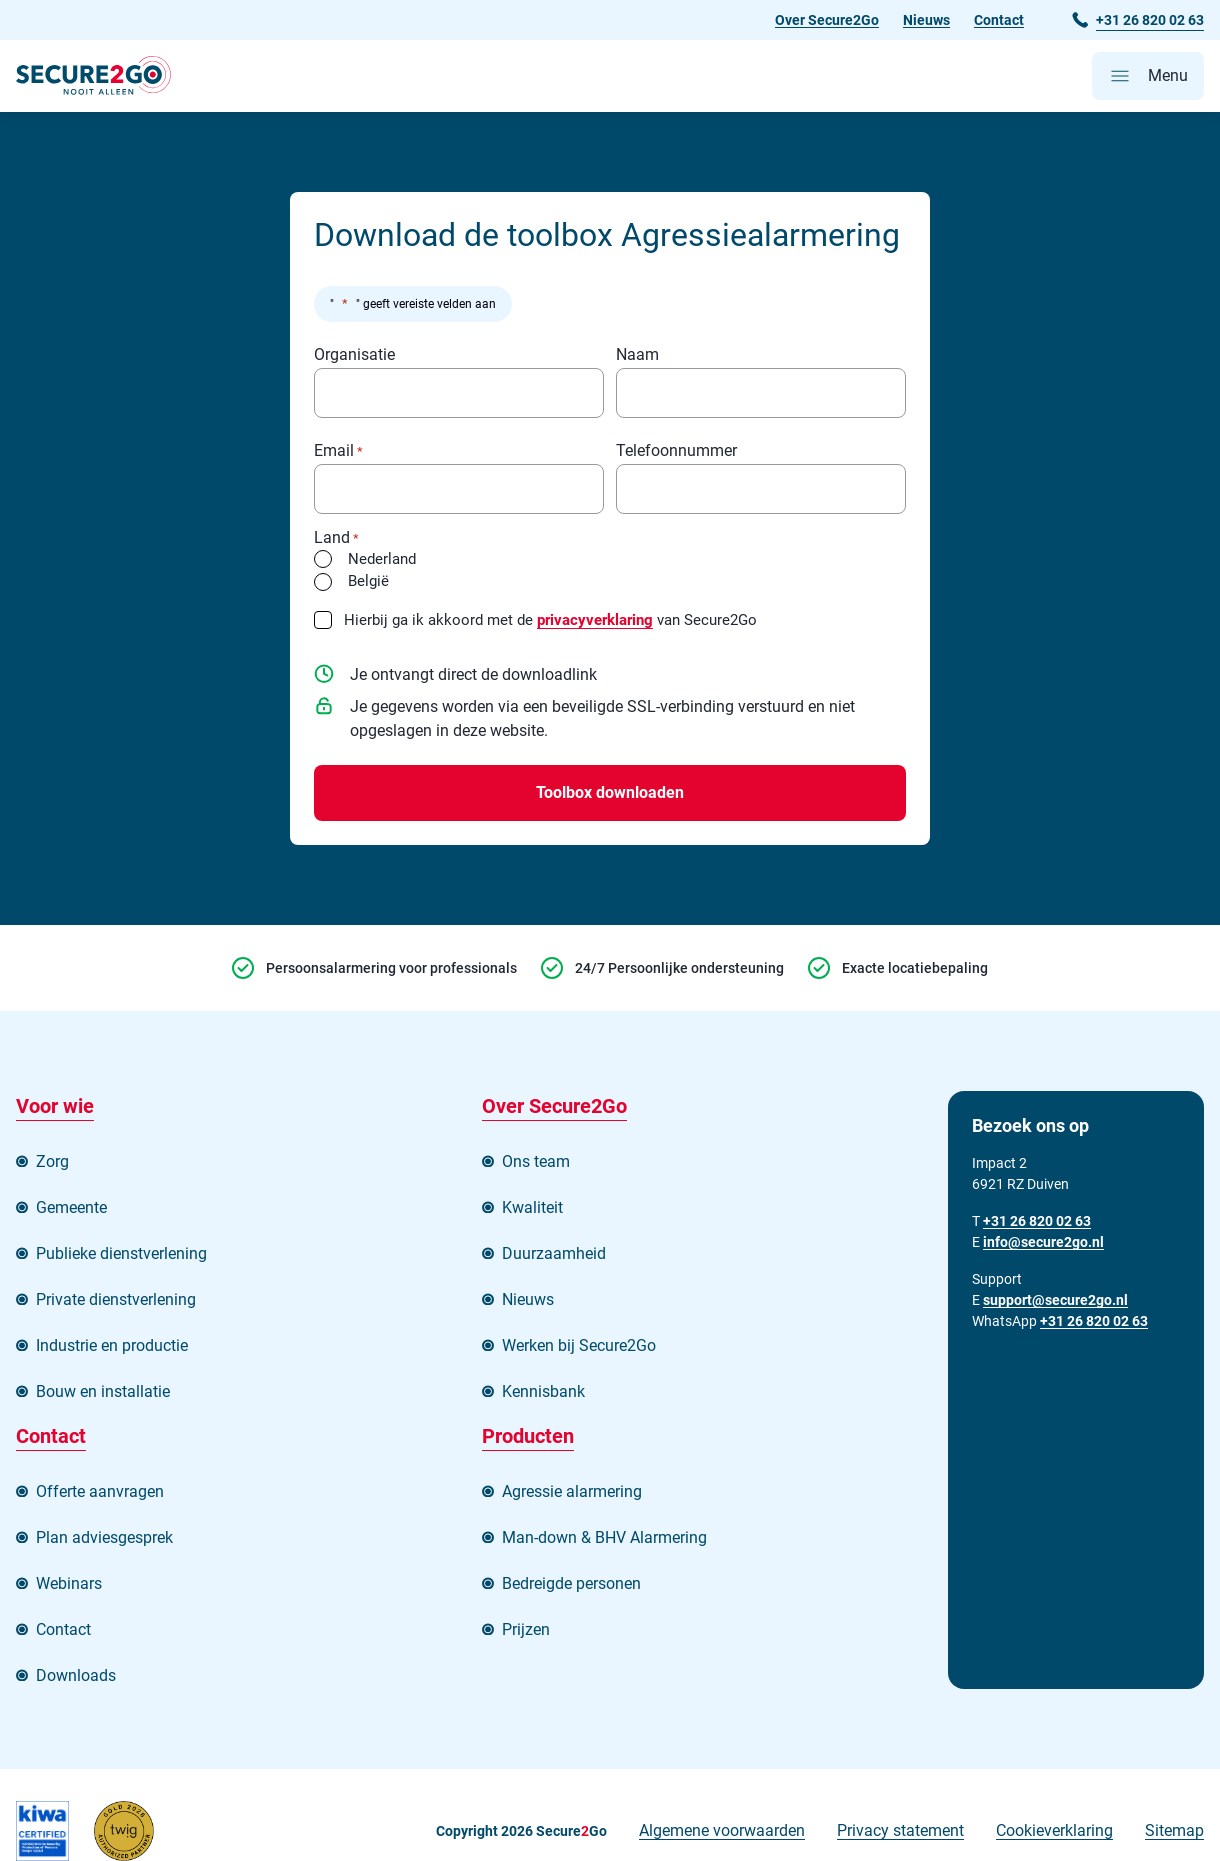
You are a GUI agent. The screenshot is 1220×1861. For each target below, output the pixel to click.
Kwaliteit (532, 1207)
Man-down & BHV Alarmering (604, 1537)
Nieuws (926, 20)
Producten (528, 1436)
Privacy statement (900, 1830)
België (368, 581)
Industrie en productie (112, 1345)
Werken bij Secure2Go (579, 1345)
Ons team (536, 1161)
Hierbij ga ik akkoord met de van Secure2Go (550, 620)
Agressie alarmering (572, 1491)
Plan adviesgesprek (104, 1537)
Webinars (69, 1583)
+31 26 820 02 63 (1094, 1321)
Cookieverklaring (1054, 1830)
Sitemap (1174, 1830)
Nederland (382, 559)
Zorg (52, 1161)
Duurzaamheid (554, 1253)
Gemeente (71, 1207)
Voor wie (55, 1106)
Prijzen (526, 1629)
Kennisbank (543, 1391)
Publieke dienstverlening (121, 1253)
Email (338, 451)
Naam (637, 355)
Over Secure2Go (827, 20)
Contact (999, 20)
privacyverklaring (595, 620)
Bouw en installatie (103, 1391)
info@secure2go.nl (1043, 1242)
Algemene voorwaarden (722, 1830)
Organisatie (354, 355)
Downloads (76, 1675)
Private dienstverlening (116, 1299)
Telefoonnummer (676, 451)
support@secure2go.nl (1055, 1300)
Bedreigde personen (571, 1583)
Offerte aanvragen (100, 1491)
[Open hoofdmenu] (1148, 76)
